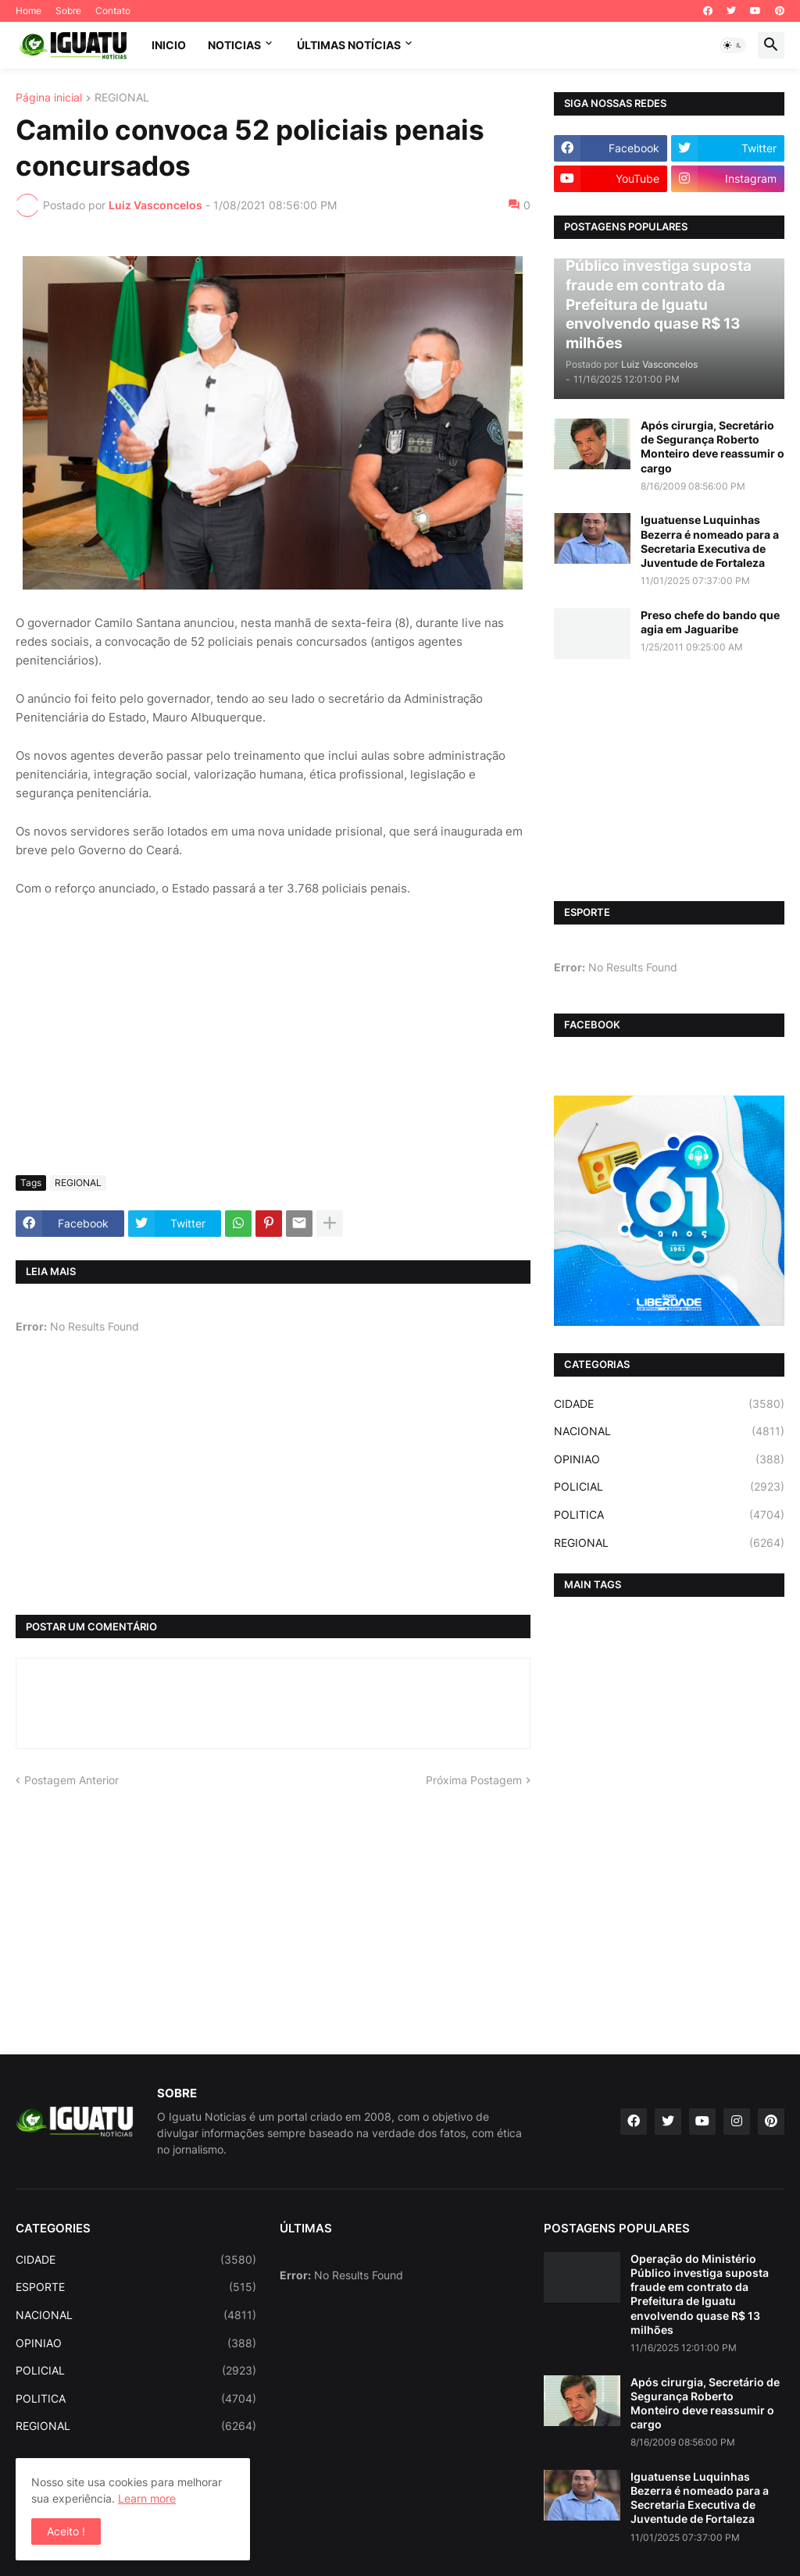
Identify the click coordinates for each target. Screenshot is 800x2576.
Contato (112, 10)
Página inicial (49, 98)
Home (28, 10)
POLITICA (669, 1515)
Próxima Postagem (474, 1780)
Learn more (147, 2498)
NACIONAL (669, 1431)
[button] (733, 45)
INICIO (169, 45)
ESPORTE (136, 2287)
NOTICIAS (234, 45)
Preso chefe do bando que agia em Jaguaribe (710, 622)
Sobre (68, 10)
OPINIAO (669, 1459)
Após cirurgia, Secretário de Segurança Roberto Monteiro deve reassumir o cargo (712, 447)
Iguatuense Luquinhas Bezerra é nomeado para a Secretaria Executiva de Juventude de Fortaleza (710, 541)
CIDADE (669, 1404)
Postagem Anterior (71, 1780)
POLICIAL (669, 1487)
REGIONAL (122, 98)
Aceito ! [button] (66, 2531)
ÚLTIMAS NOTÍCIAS (349, 45)
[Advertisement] (273, 1046)
